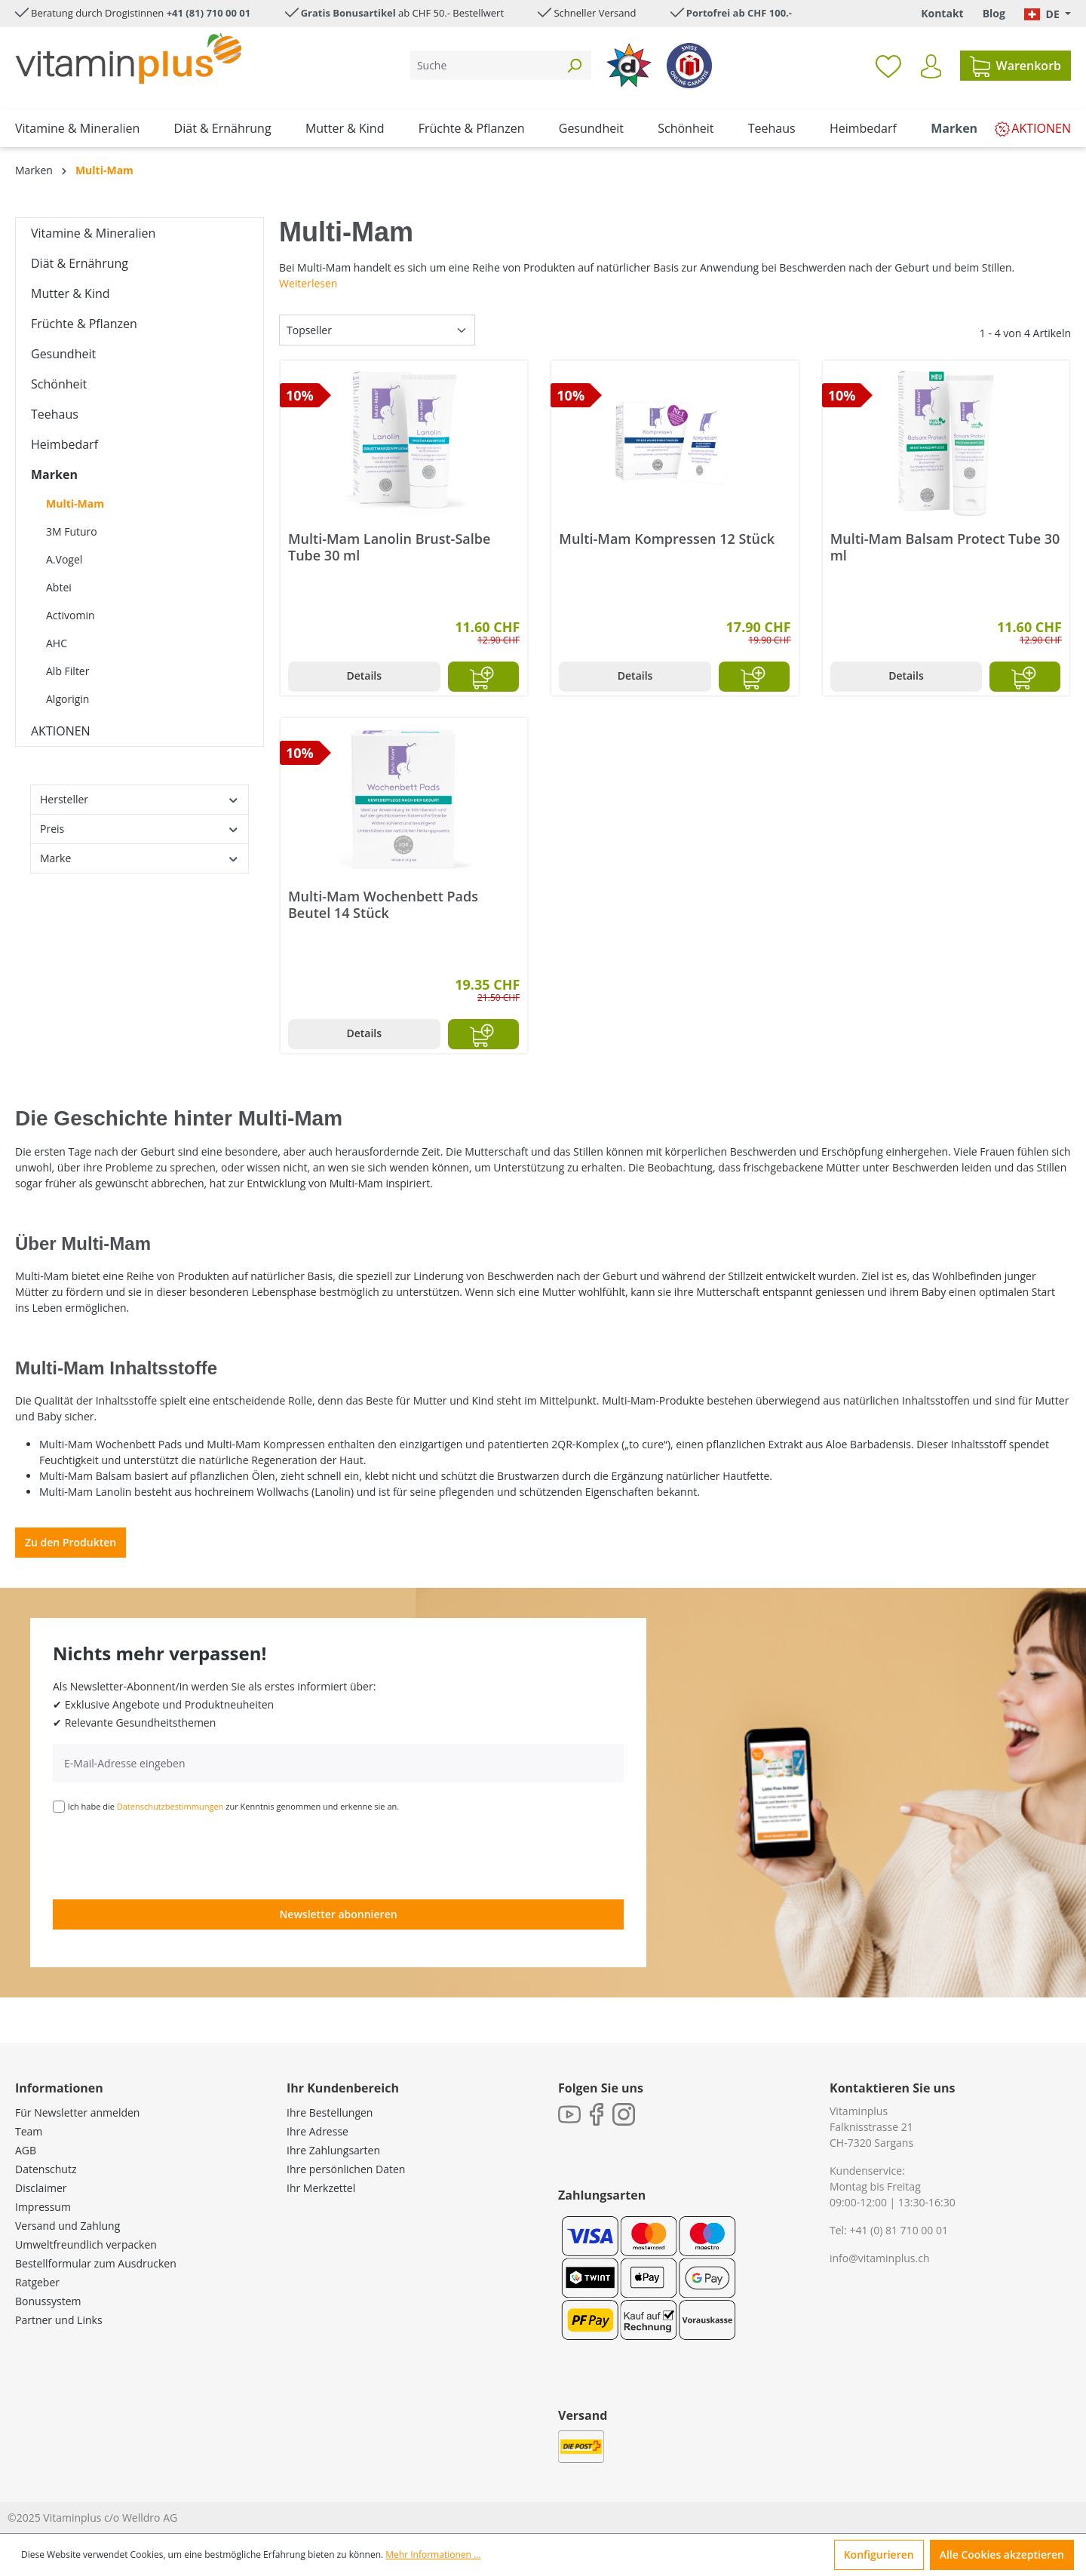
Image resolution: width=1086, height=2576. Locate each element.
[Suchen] (574, 65)
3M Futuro (71, 531)
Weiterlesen (308, 283)
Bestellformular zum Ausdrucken (95, 2263)
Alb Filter (67, 671)
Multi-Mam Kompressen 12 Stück (667, 539)
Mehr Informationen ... (432, 2554)
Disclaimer (40, 2188)
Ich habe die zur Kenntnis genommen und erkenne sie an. (234, 1806)
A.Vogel (64, 559)
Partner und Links (59, 2320)
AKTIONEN (60, 731)
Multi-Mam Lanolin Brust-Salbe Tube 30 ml (389, 546)
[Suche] (483, 65)
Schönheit (59, 384)
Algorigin (67, 699)
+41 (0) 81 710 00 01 (898, 2230)
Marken (54, 474)
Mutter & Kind (70, 293)
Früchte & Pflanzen (84, 323)
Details (364, 675)
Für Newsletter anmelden (77, 2112)
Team (28, 2131)
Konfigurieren (879, 2554)
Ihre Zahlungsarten (333, 2150)
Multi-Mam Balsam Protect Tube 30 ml (945, 546)
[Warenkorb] (1015, 66)
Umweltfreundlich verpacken (86, 2244)
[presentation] (167, 1854)
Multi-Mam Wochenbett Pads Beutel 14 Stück (383, 904)
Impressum (43, 2207)
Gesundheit (63, 353)
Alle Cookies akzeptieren (1002, 2554)
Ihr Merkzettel (321, 2188)
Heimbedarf (64, 444)
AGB (25, 2150)
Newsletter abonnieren (338, 1914)
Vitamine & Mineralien (93, 233)
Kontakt (942, 13)
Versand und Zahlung (67, 2225)
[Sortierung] (377, 330)
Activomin (70, 615)
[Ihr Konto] (931, 66)
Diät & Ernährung (79, 263)
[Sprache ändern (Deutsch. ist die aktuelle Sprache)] (1047, 14)
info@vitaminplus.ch (880, 2258)
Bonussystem (48, 2301)
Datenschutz (45, 2169)
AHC (56, 643)
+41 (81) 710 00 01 (209, 13)
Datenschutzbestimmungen (170, 1806)
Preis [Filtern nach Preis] (139, 828)
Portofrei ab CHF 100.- (739, 13)
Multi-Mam (75, 503)
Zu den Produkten (70, 1542)
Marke (139, 858)
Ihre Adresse (317, 2131)
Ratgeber (37, 2282)
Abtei (59, 587)
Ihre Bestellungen (330, 2112)
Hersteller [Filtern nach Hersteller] (139, 799)
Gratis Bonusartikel (348, 13)
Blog (994, 13)
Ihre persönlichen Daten (346, 2169)
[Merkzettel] (888, 66)
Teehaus (54, 414)
